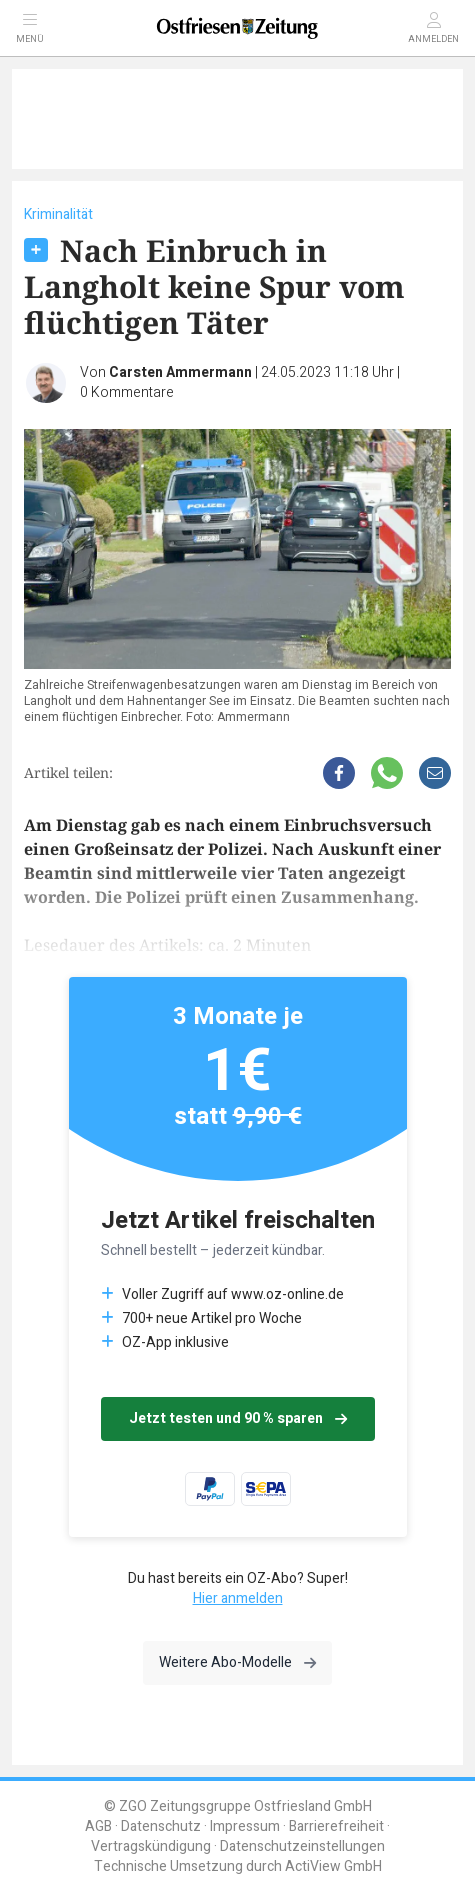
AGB (98, 1826)
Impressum (245, 1826)
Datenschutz (161, 1826)
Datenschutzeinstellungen (302, 1846)
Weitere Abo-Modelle (237, 1662)
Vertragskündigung (151, 1846)
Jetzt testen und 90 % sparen (238, 1418)
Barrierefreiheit (336, 1826)
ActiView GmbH (333, 1866)
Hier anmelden (238, 1598)
